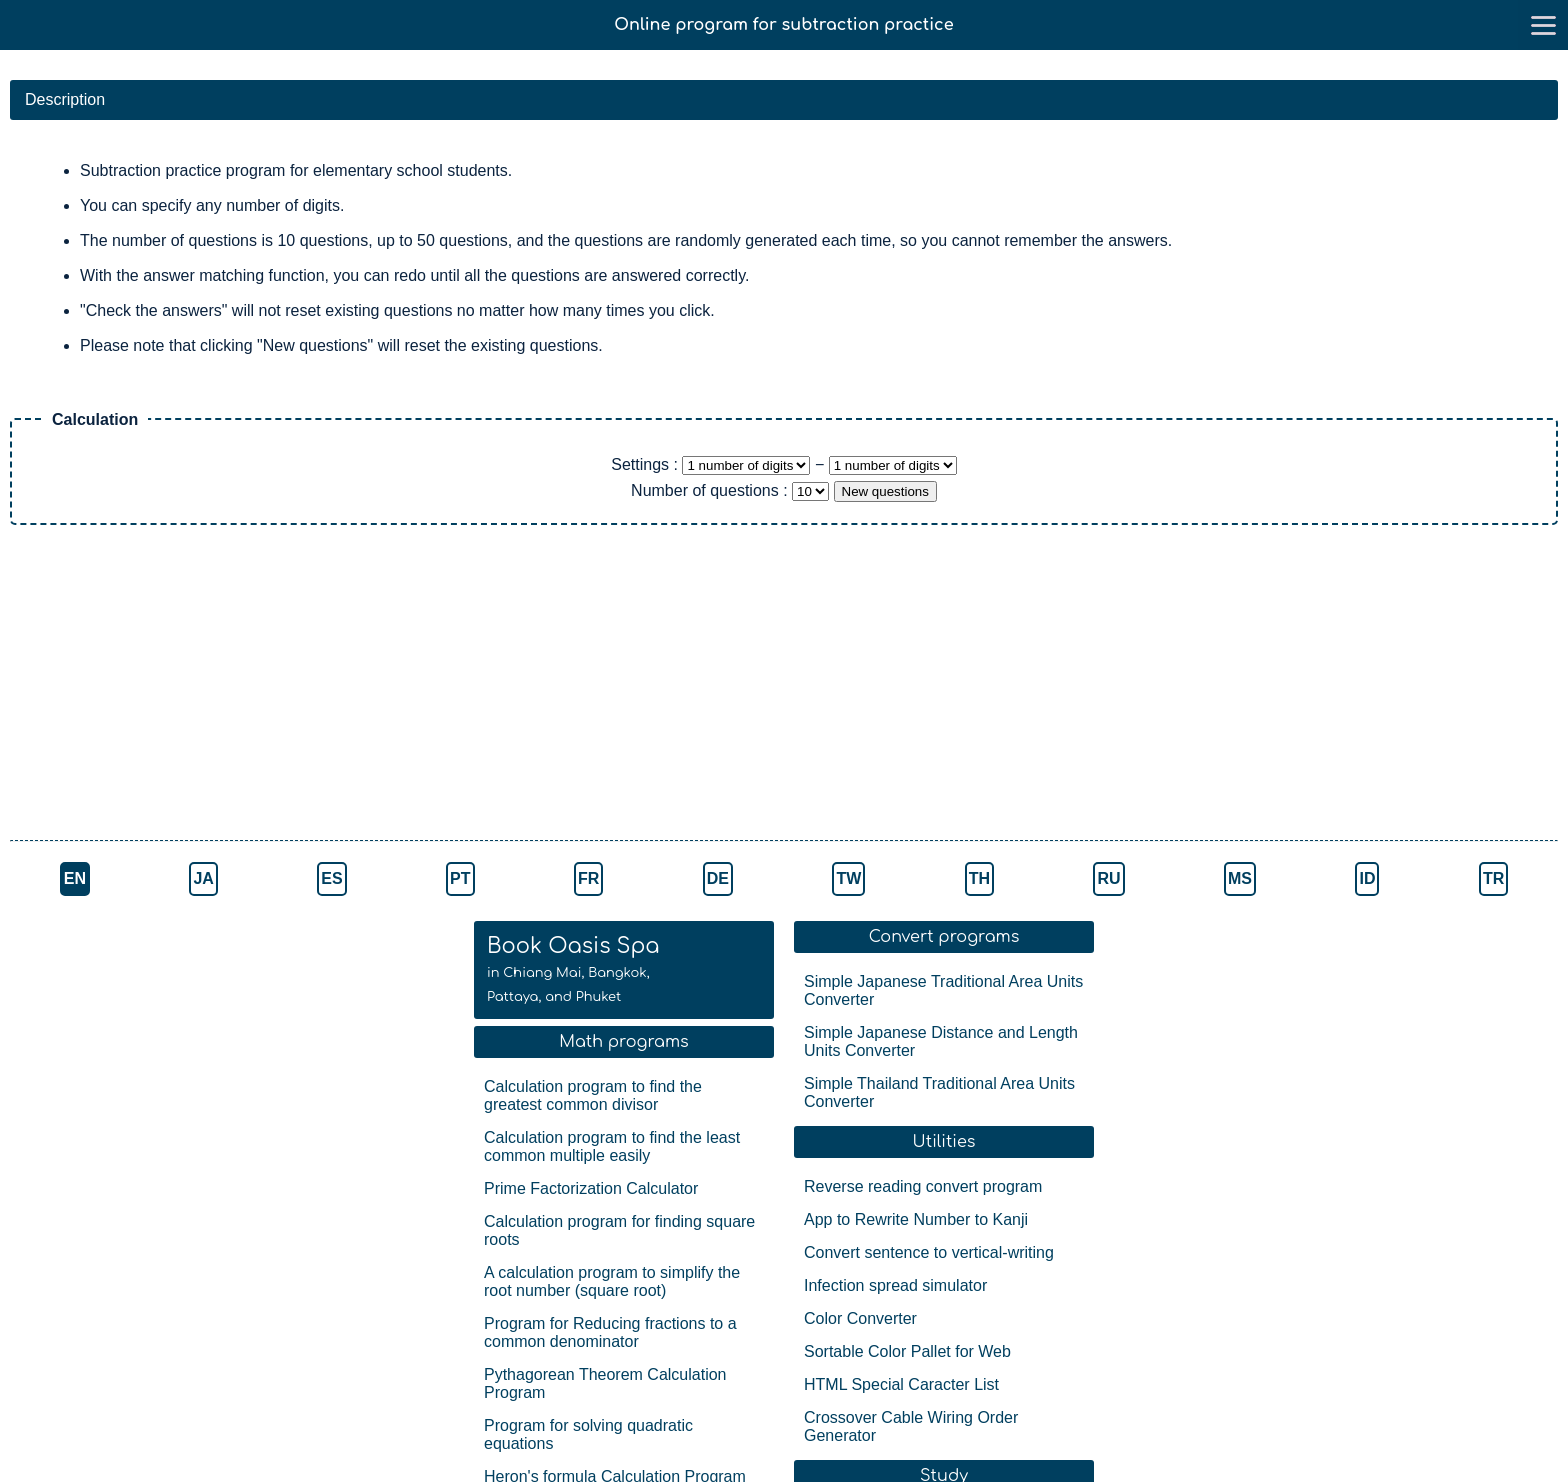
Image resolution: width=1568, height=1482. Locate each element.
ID (1367, 878)
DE (718, 878)
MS (1240, 878)
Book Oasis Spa (573, 969)
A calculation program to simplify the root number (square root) (612, 1281)
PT (460, 878)
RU (1108, 878)
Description (65, 99)
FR (588, 878)
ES (331, 878)
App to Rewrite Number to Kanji (916, 1219)
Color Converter (860, 1318)
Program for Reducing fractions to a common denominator (610, 1332)
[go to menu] (1543, 25)
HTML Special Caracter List (901, 1384)
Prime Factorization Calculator (591, 1188)
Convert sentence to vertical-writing (929, 1252)
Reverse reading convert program (923, 1186)
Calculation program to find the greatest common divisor (593, 1095)
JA (203, 878)
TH (979, 878)
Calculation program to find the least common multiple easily (612, 1146)
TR (1493, 878)
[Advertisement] (350, 685)
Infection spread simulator (895, 1285)
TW (848, 878)
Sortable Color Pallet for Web (907, 1351)
